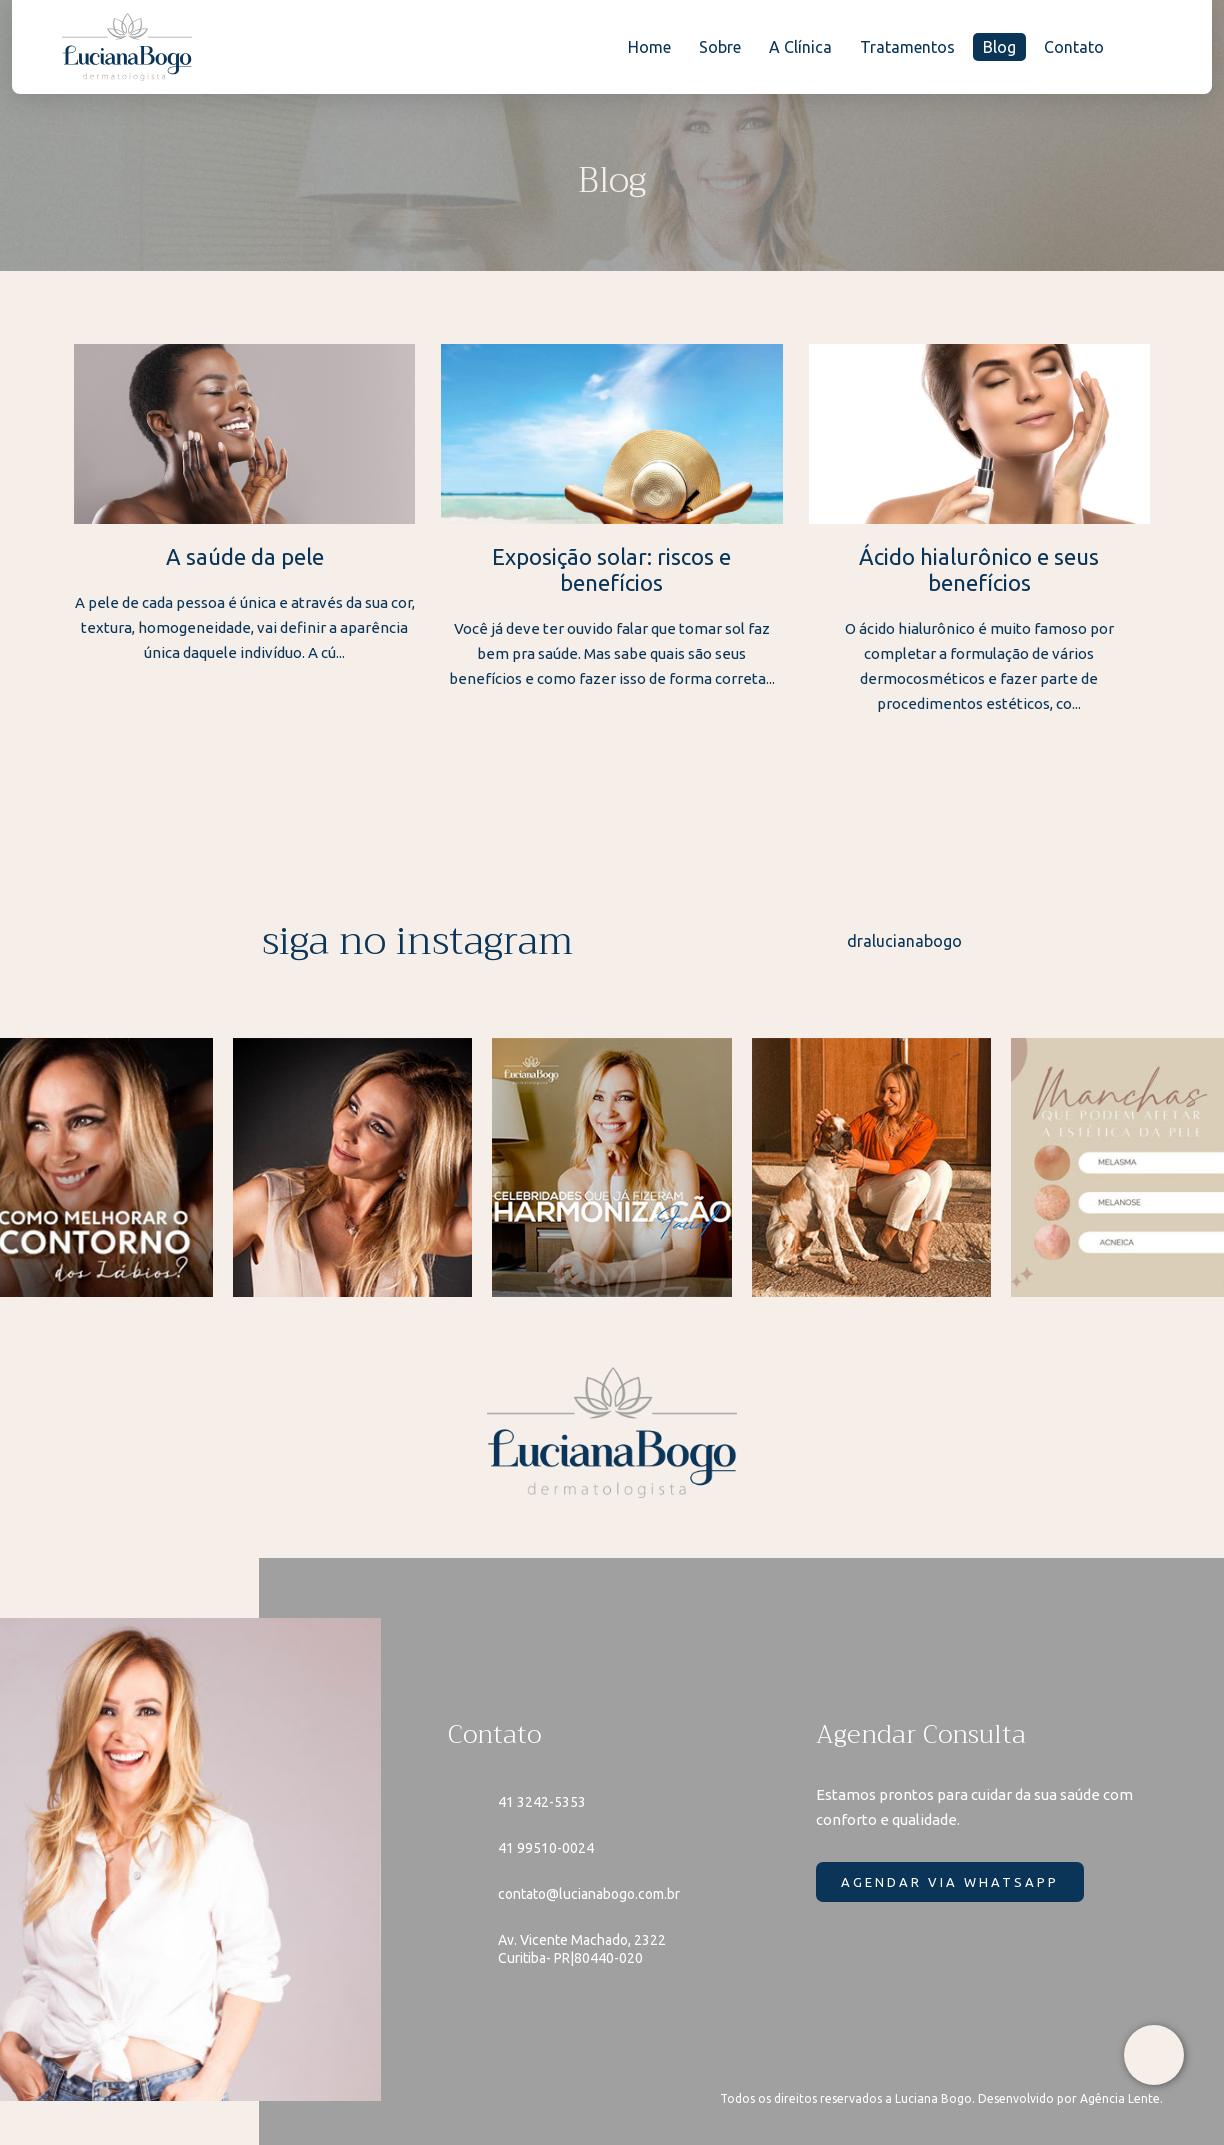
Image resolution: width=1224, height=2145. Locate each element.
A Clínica (800, 47)
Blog (999, 47)
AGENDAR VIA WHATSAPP (950, 1882)
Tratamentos (907, 47)
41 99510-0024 (546, 1848)
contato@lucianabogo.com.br (589, 1894)
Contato (1074, 47)
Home (649, 47)
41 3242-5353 (542, 1802)
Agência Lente (1120, 2098)
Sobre (720, 47)
